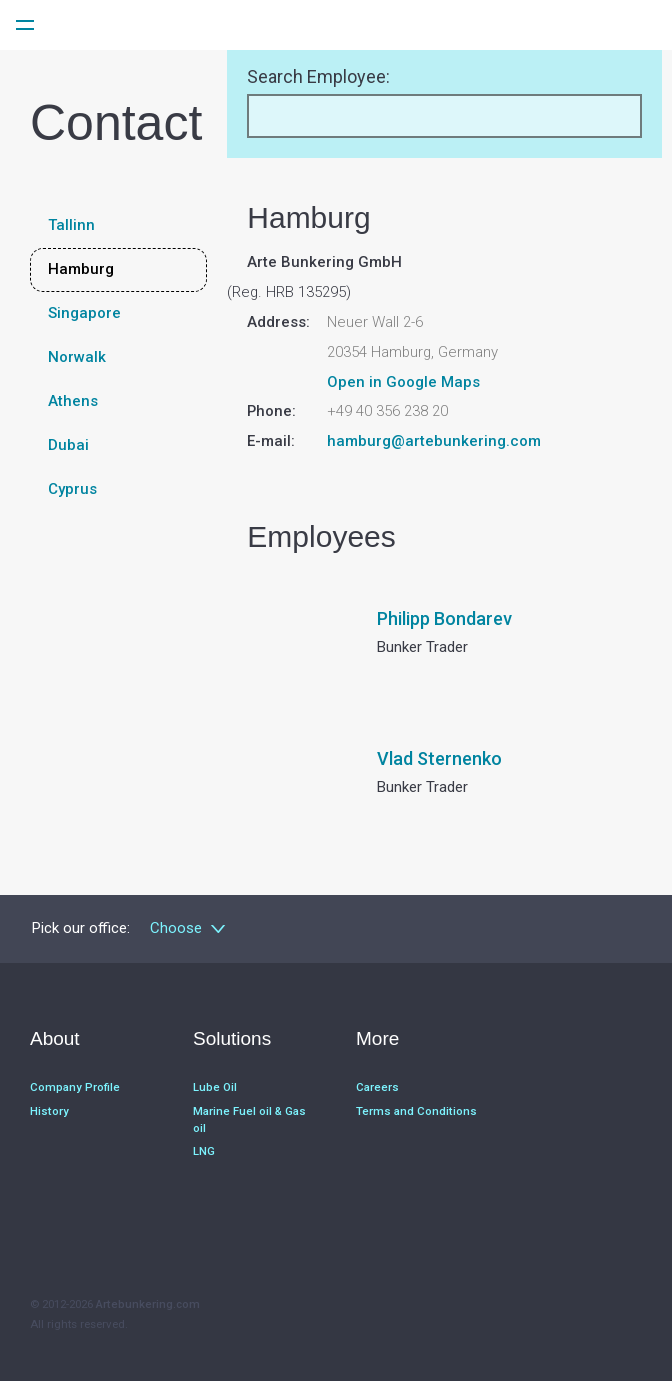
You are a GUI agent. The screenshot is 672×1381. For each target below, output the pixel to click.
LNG (204, 1147)
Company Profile (75, 1086)
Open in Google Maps (403, 382)
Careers (377, 1086)
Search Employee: (318, 76)
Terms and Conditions (416, 1109)
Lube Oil (215, 1086)
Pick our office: (81, 928)
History (49, 1109)
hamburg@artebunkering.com (434, 441)
